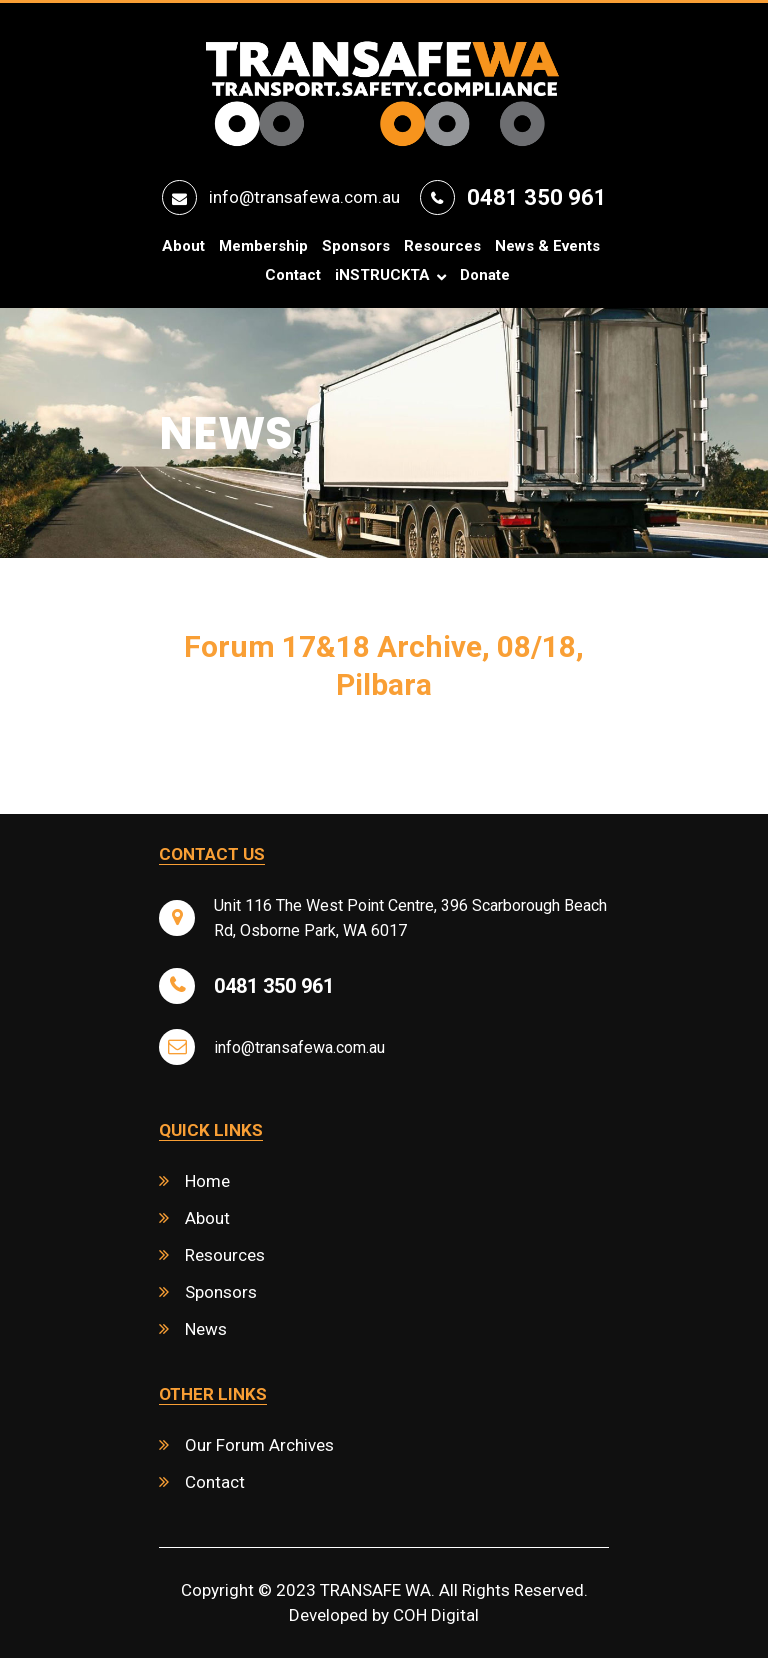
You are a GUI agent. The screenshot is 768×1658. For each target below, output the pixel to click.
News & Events (547, 246)
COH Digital (436, 1615)
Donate (485, 275)
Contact (293, 275)
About (183, 246)
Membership (263, 246)
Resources (442, 246)
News (206, 1329)
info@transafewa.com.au (304, 197)
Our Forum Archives (259, 1445)
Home (207, 1181)
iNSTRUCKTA (382, 275)
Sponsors (356, 246)
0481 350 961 (537, 197)
